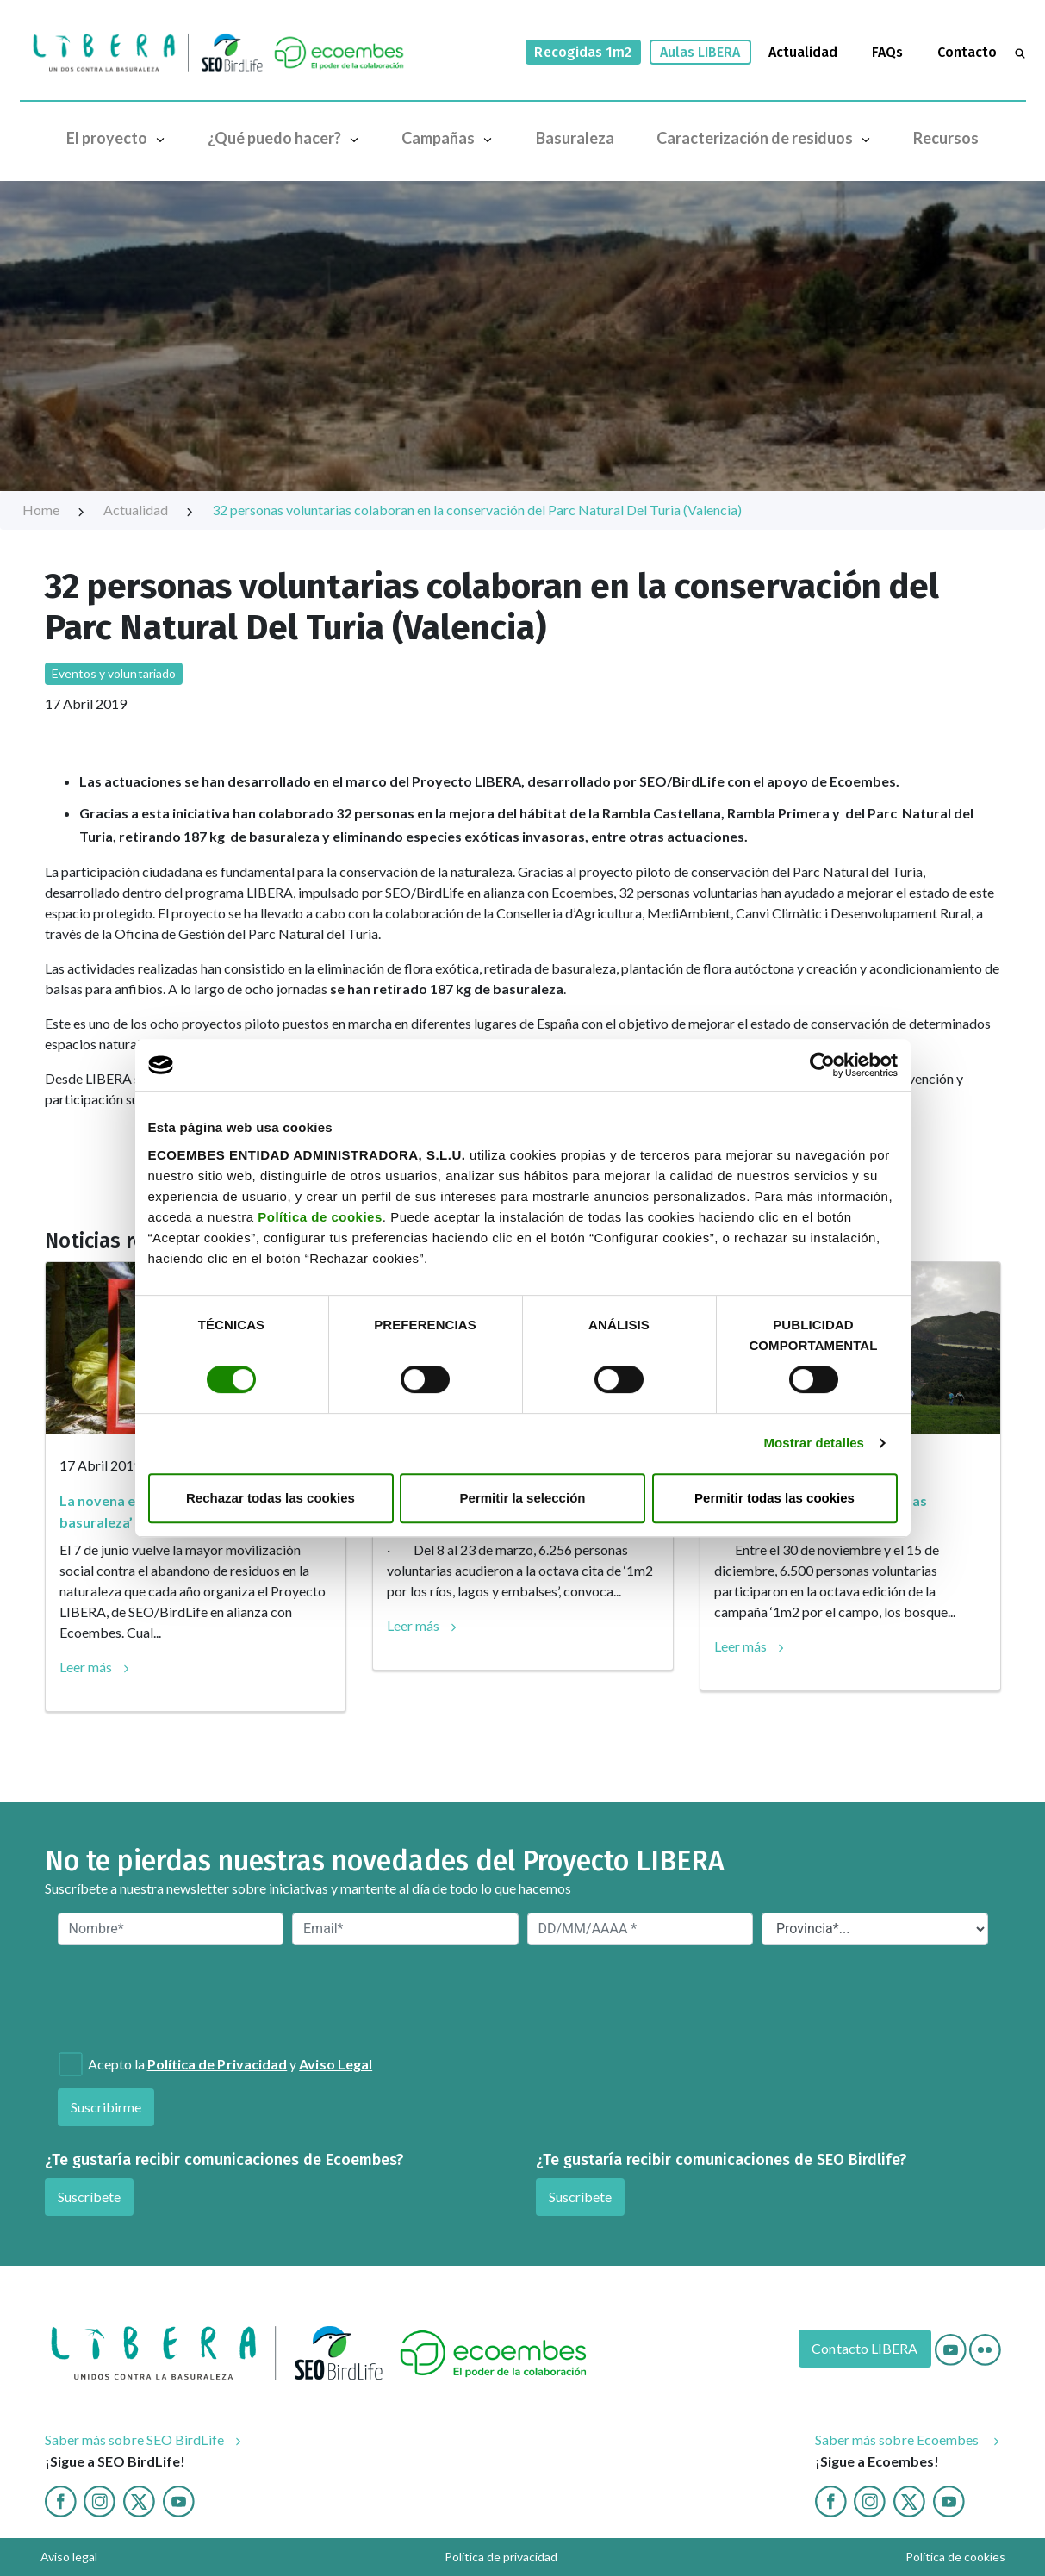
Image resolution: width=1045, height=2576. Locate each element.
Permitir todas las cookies (774, 1497)
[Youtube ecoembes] (949, 2500)
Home (54, 509)
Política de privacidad (501, 2556)
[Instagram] (99, 2500)
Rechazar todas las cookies (270, 1497)
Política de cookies (320, 1217)
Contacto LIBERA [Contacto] (864, 2348)
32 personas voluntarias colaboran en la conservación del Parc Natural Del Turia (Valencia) (477, 509)
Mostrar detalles (813, 1442)
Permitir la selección (523, 1497)
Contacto (967, 52)
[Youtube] (952, 2348)
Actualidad (802, 52)
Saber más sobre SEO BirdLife (134, 2439)
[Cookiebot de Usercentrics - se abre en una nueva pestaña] (822, 1065)
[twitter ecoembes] (909, 2500)
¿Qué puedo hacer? (287, 137)
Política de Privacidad (217, 2064)
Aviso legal (68, 2556)
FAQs (887, 52)
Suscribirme (106, 2107)
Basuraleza (575, 137)
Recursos (946, 137)
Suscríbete (89, 2196)
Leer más (86, 1666)
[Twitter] (139, 2500)
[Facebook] (61, 2500)
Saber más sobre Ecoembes (898, 2439)
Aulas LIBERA (700, 52)
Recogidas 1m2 (582, 52)
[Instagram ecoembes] (870, 2500)
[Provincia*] (875, 1929)
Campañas (450, 137)
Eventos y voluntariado (114, 673)
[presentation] (151, 1996)
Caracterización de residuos (767, 137)
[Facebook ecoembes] (831, 2500)
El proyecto (119, 137)
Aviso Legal (335, 2064)
